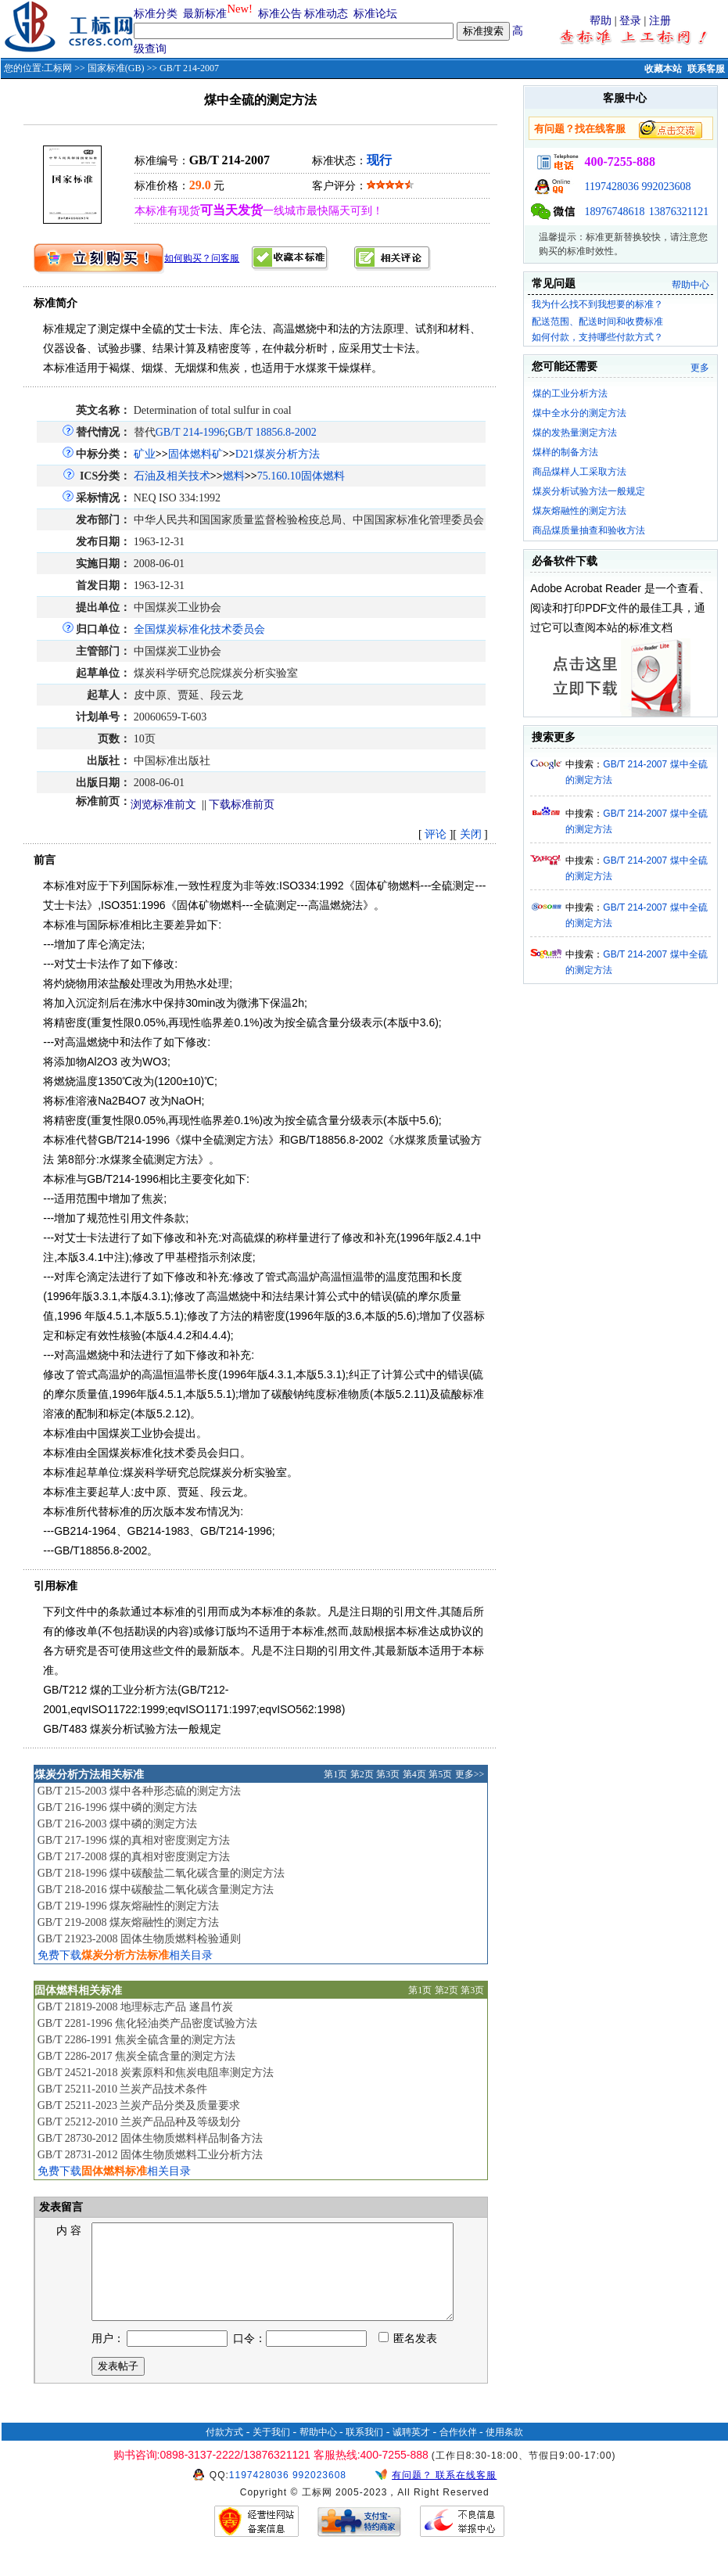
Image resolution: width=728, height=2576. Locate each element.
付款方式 (224, 2450)
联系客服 (706, 68)
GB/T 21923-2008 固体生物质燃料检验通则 (139, 1939)
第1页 (335, 1774)
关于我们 (271, 2450)
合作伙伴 (458, 2450)
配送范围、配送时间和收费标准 (597, 321)
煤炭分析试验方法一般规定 (589, 491)
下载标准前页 (241, 804)
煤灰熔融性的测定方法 (579, 510)
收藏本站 (663, 68)
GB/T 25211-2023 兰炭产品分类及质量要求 (139, 2105)
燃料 (234, 476)
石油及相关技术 (172, 476)
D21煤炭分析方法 (277, 454)
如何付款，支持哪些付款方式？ (597, 337)
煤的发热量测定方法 (575, 432)
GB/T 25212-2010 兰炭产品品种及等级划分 (139, 2122)
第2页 (362, 1774)
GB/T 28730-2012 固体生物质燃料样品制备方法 (150, 2138)
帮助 (600, 21)
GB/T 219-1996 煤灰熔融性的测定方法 (128, 1906)
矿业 (145, 454)
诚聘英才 (411, 2450)
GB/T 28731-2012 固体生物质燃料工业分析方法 (150, 2155)
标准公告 (280, 14)
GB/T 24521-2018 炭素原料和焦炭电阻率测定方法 (156, 2072)
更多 (699, 367)
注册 (660, 21)
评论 (435, 834)
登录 (630, 21)
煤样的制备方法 (565, 452)
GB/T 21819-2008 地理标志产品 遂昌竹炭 (135, 2007)
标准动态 (326, 14)
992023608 (665, 186)
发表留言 (60, 2207)
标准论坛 (375, 14)
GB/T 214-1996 (190, 432)
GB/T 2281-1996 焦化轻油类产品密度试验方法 (147, 2023)
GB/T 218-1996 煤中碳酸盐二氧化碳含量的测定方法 (161, 1873)
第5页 (440, 1774)
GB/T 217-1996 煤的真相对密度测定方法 (134, 1840)
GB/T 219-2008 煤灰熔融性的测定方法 (128, 1922)
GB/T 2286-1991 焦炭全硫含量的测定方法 (136, 2040)
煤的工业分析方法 (570, 393)
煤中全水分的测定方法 (579, 413)
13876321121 (678, 211)
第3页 (388, 1774)
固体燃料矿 (195, 454)
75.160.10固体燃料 (301, 476)
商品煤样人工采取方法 (579, 471)
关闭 (471, 834)
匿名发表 (408, 2357)
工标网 (58, 68)
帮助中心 (690, 284)
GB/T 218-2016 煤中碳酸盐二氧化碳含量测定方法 (156, 1889)
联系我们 (364, 2450)
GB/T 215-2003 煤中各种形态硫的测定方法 (139, 1791)
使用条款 (504, 2450)
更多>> (470, 1774)
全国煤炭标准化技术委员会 (199, 629)
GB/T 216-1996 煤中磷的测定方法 (117, 1807)
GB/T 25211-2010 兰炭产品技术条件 (123, 2089)
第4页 (414, 1774)
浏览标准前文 (163, 804)
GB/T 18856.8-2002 (272, 432)
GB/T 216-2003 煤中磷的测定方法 (117, 1824)
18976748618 (614, 211)
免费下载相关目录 (125, 1955)
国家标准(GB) (116, 68)
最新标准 (205, 14)
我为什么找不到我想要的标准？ (597, 304)
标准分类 (156, 14)
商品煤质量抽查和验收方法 (589, 530)
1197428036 (611, 186)
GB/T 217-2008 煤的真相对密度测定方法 (134, 1857)
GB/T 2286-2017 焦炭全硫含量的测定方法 (136, 2056)
